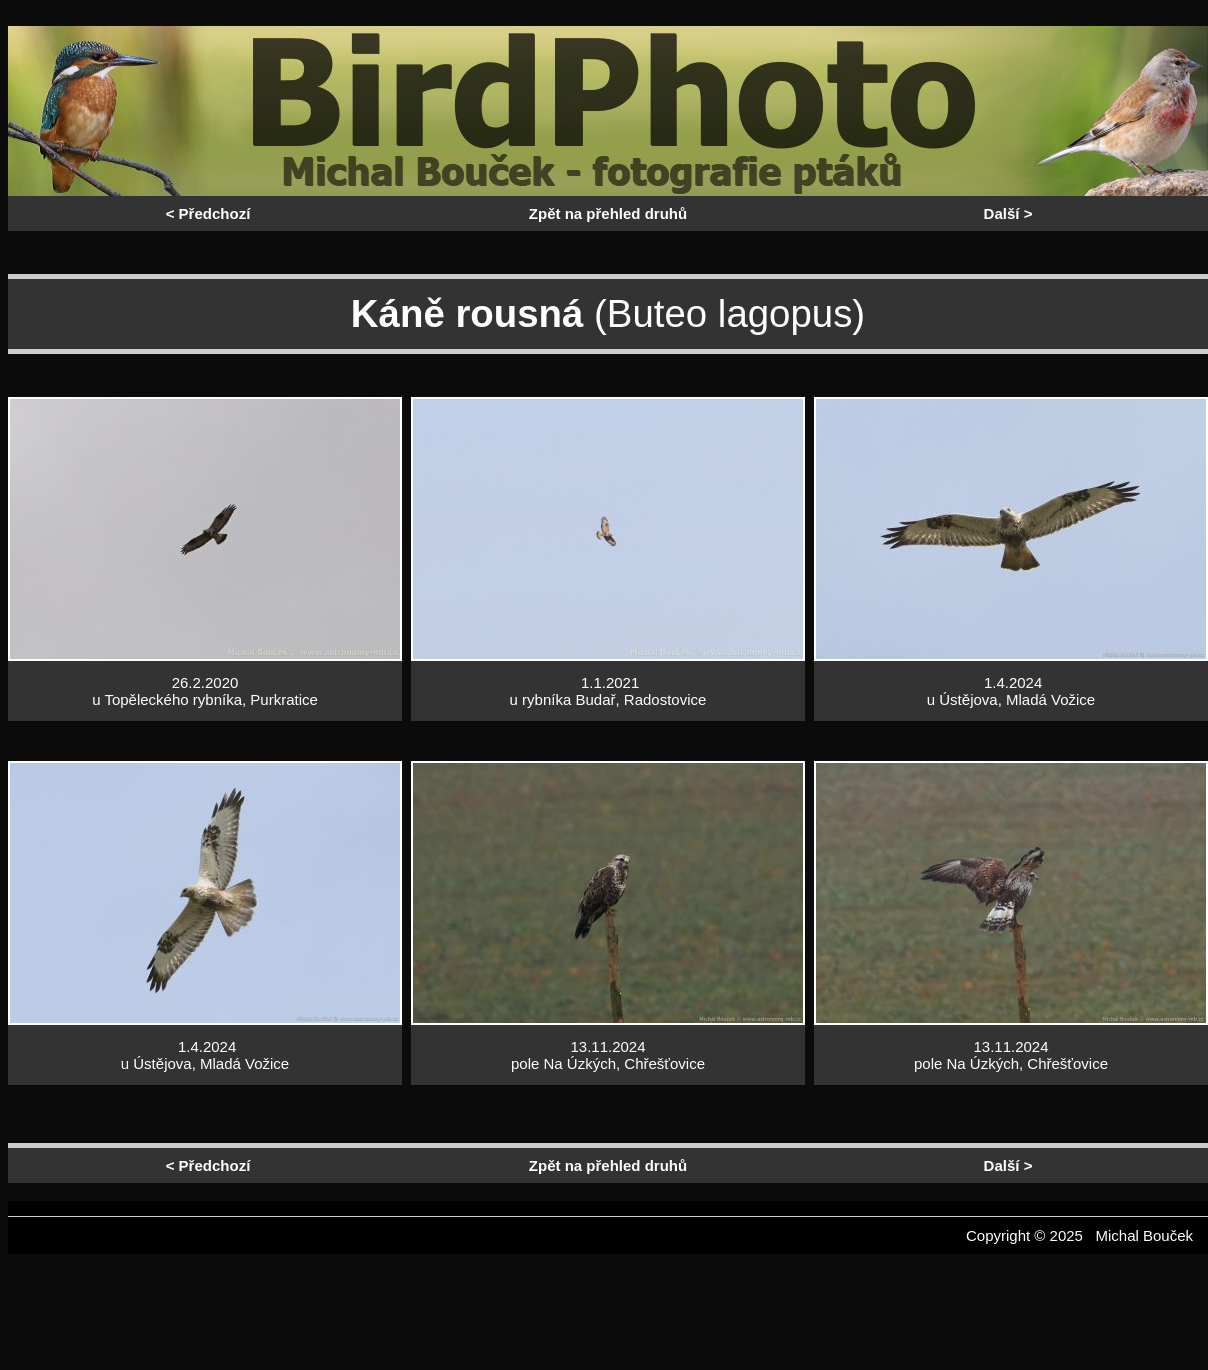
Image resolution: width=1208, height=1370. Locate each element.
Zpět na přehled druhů (608, 213)
